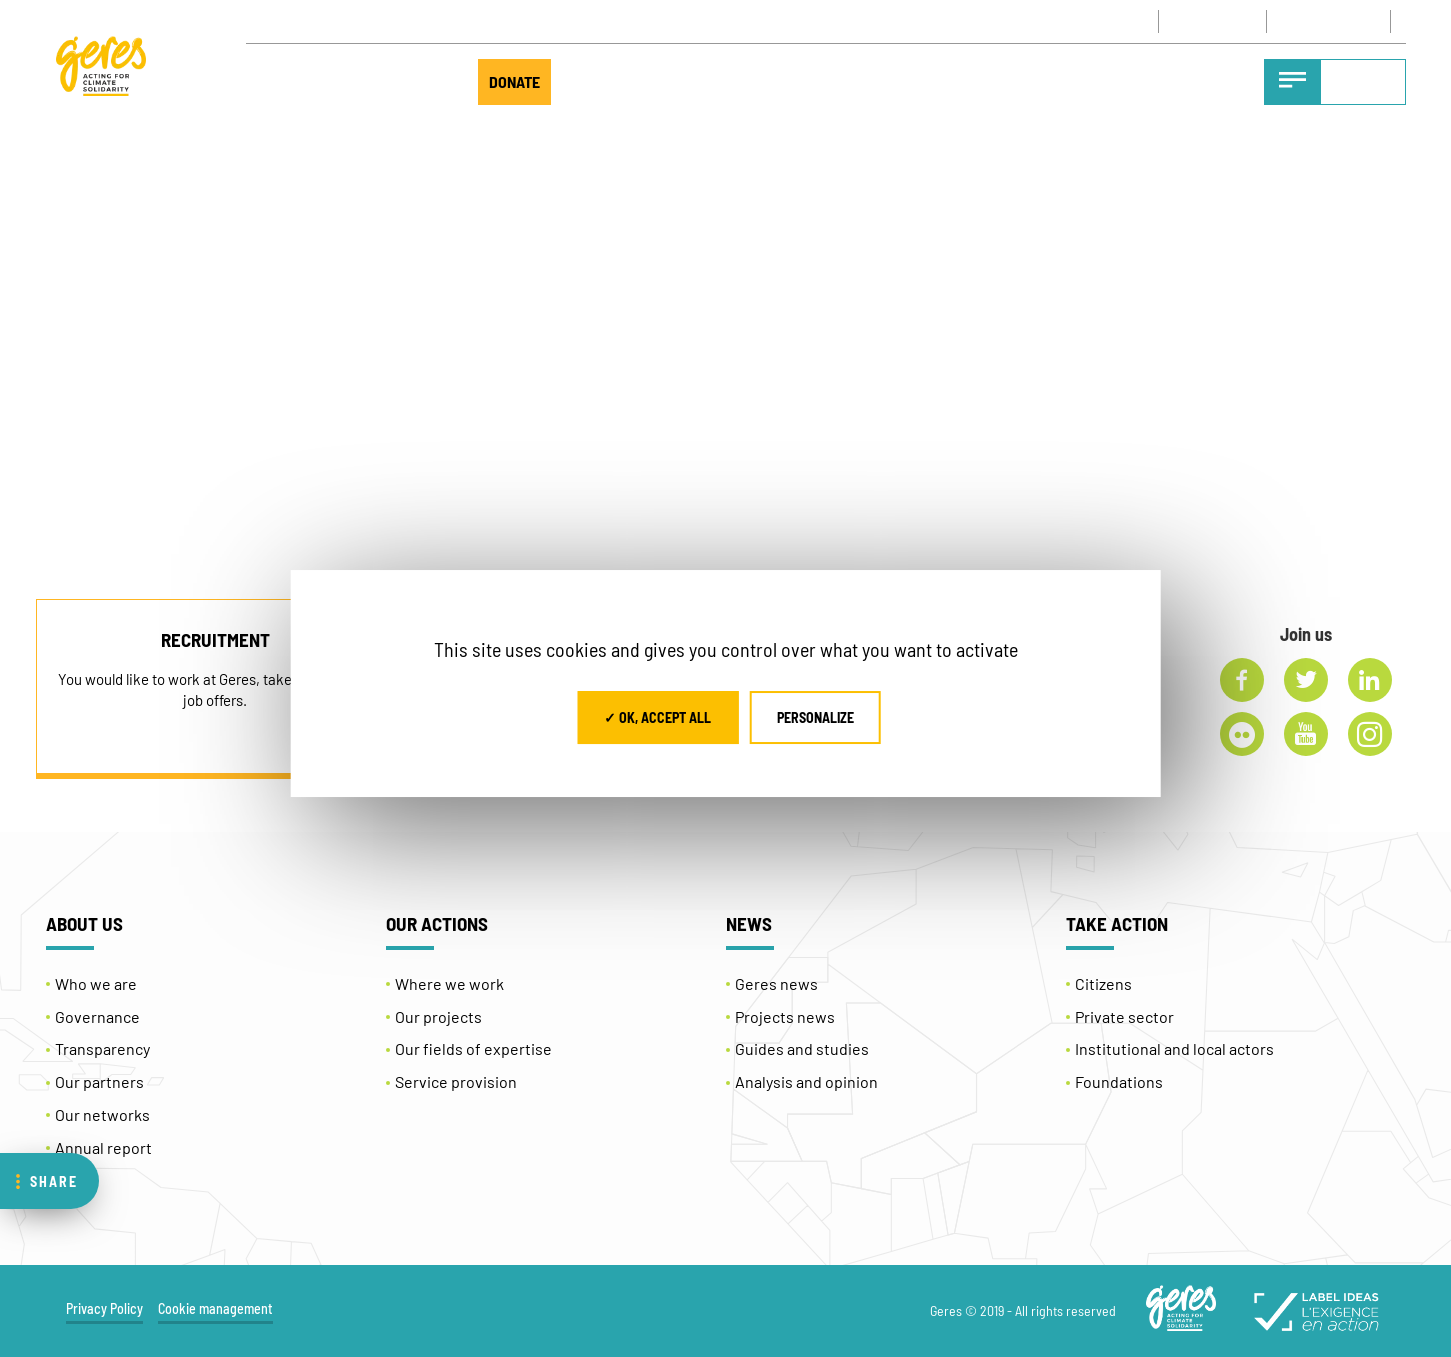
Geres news (776, 983)
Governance (97, 1016)
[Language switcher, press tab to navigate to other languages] (1375, 21)
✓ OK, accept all (657, 717)
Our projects (438, 1016)
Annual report (103, 1147)
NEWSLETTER (1262, 21)
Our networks (102, 1114)
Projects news (785, 1016)
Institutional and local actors (1174, 1048)
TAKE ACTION (385, 81)
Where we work (449, 983)
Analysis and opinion (806, 1081)
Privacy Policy (104, 1308)
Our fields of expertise (473, 1048)
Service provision (456, 1081)
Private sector (1124, 1016)
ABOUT (279, 81)
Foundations (1119, 1081)
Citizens (1103, 983)
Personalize (815, 717)
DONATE (514, 81)
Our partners (99, 1081)
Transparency (102, 1048)
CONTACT (1151, 21)
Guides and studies (802, 1048)
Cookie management (215, 1308)
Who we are (96, 983)
